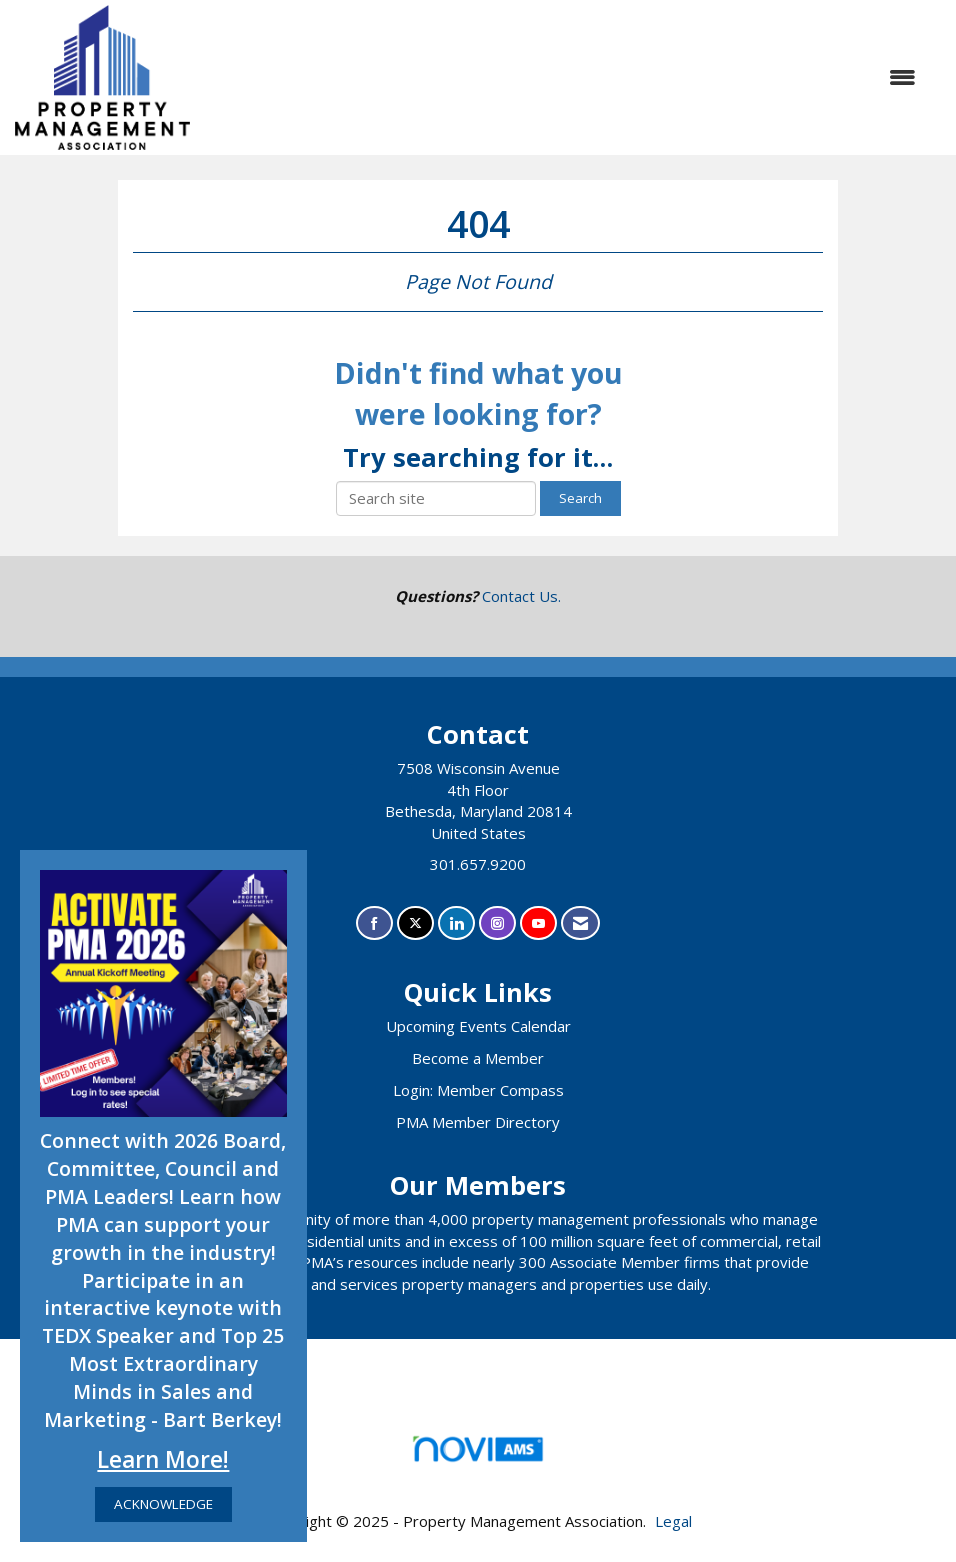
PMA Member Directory (478, 1122)
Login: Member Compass (478, 1090)
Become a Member (478, 1058)
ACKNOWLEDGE (163, 1504)
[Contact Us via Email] (580, 923)
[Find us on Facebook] (374, 923)
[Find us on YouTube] (538, 923)
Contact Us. (521, 596)
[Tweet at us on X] (415, 923)
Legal (673, 1521)
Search (580, 498)
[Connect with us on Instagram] (497, 923)
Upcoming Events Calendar (478, 1026)
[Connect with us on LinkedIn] (456, 923)
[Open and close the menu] (563, 77)
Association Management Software (477, 1455)
